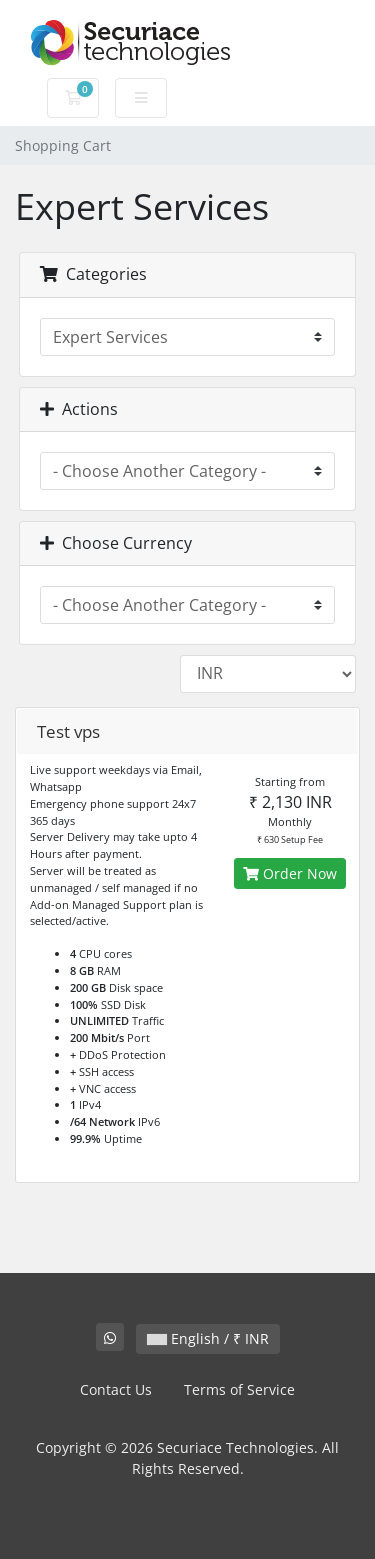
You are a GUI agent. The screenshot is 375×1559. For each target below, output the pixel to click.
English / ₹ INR (208, 1338)
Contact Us (116, 1389)
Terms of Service (239, 1389)
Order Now (290, 873)
